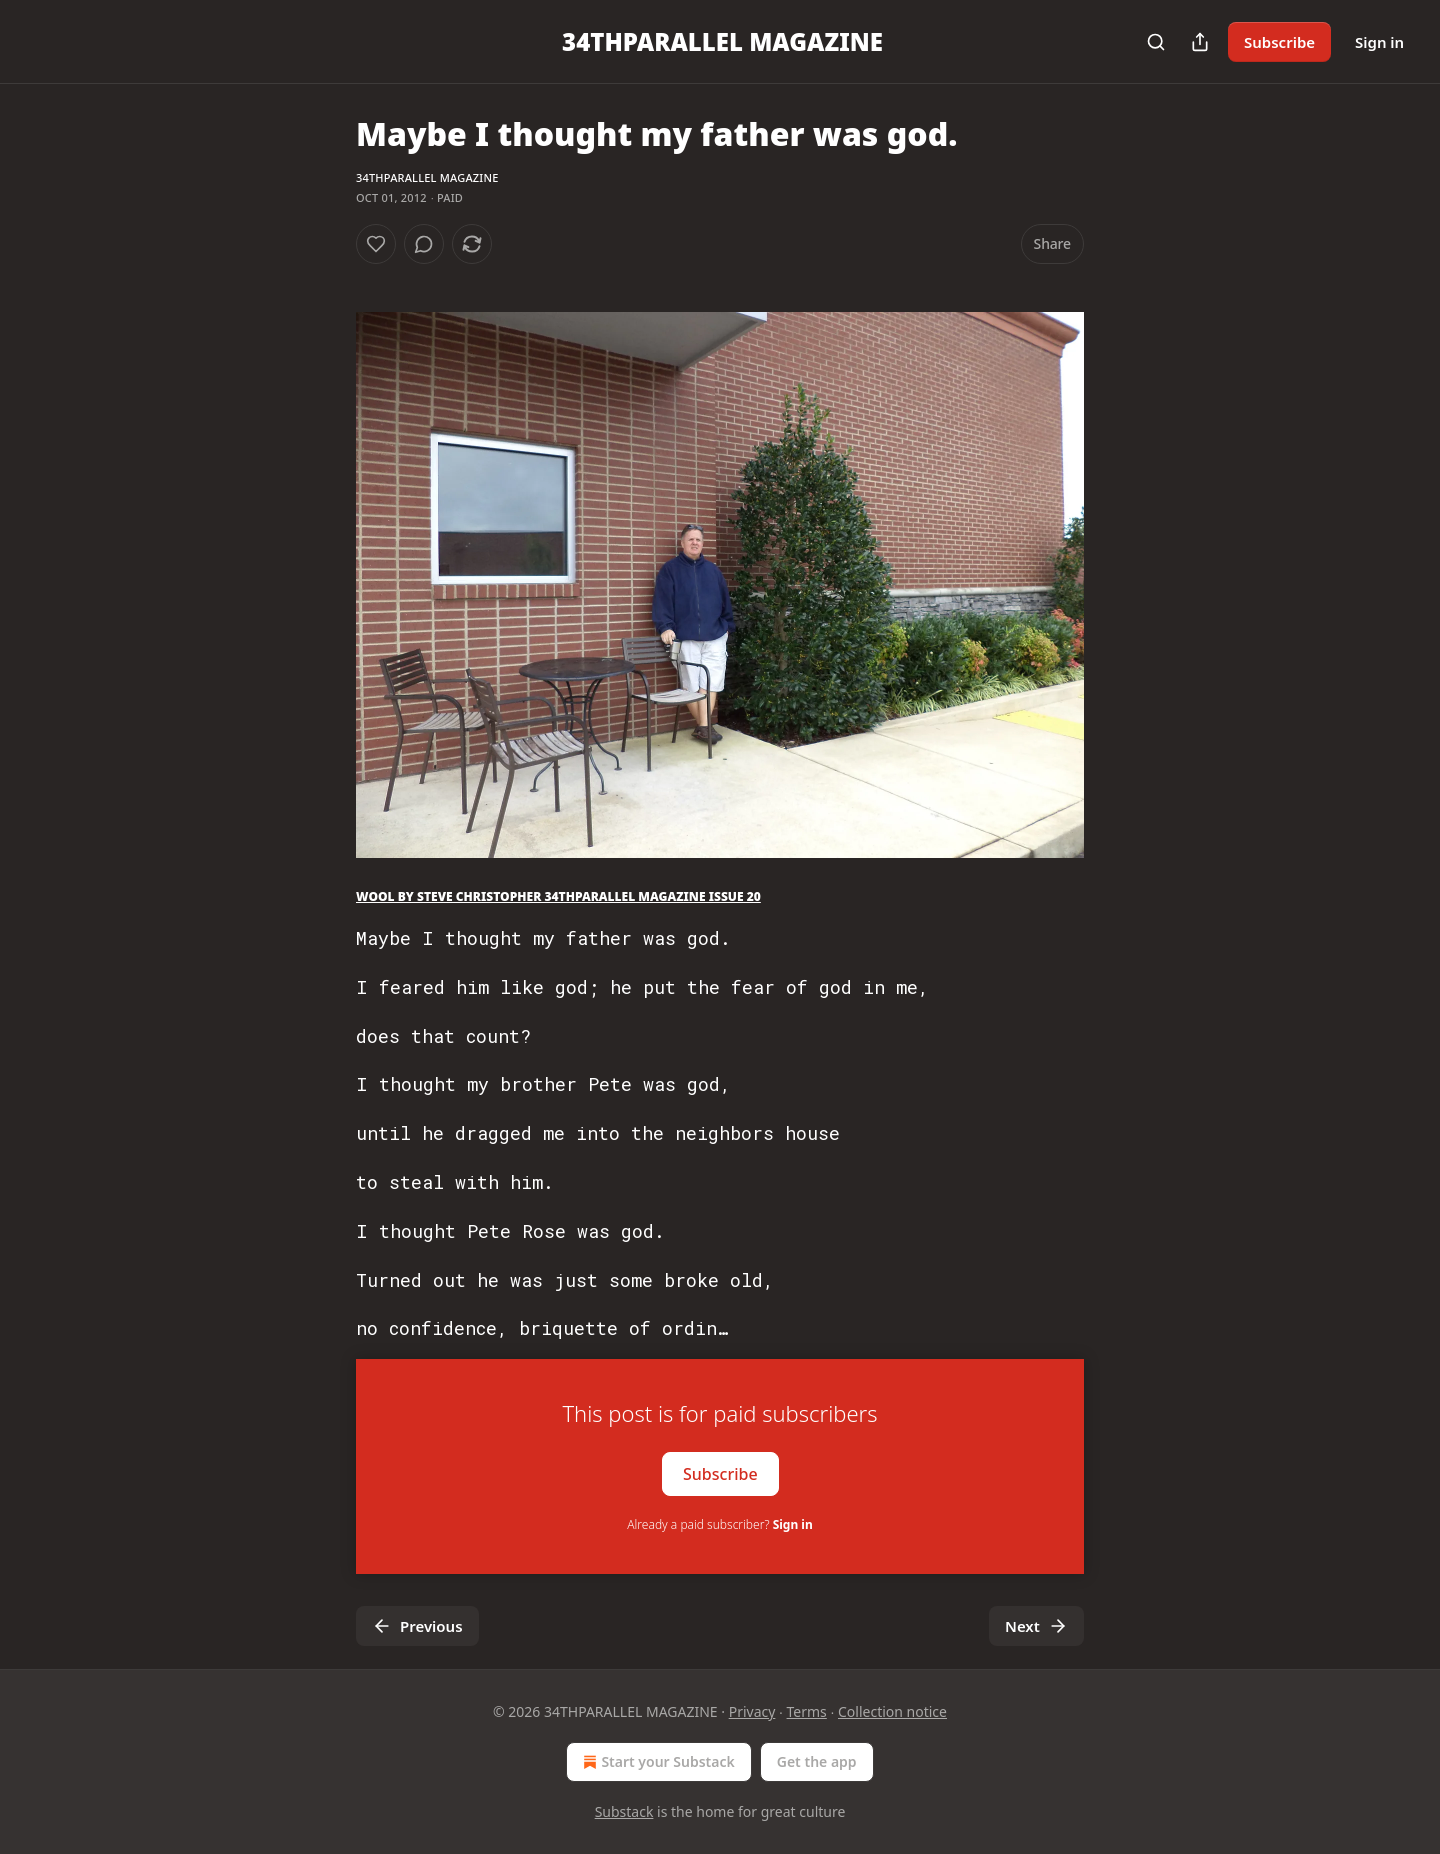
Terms (807, 1711)
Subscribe (1279, 42)
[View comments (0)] (424, 244)
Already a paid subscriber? (719, 1524)
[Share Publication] (1200, 42)
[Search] (1156, 42)
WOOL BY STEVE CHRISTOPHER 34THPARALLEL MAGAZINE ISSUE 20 (558, 896)
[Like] (376, 244)
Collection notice (892, 1711)
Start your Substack (656, 1762)
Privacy (752, 1711)
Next (1036, 1626)
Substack (624, 1811)
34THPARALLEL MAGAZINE (427, 177)
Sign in (1379, 42)
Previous (417, 1626)
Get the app (817, 1761)
